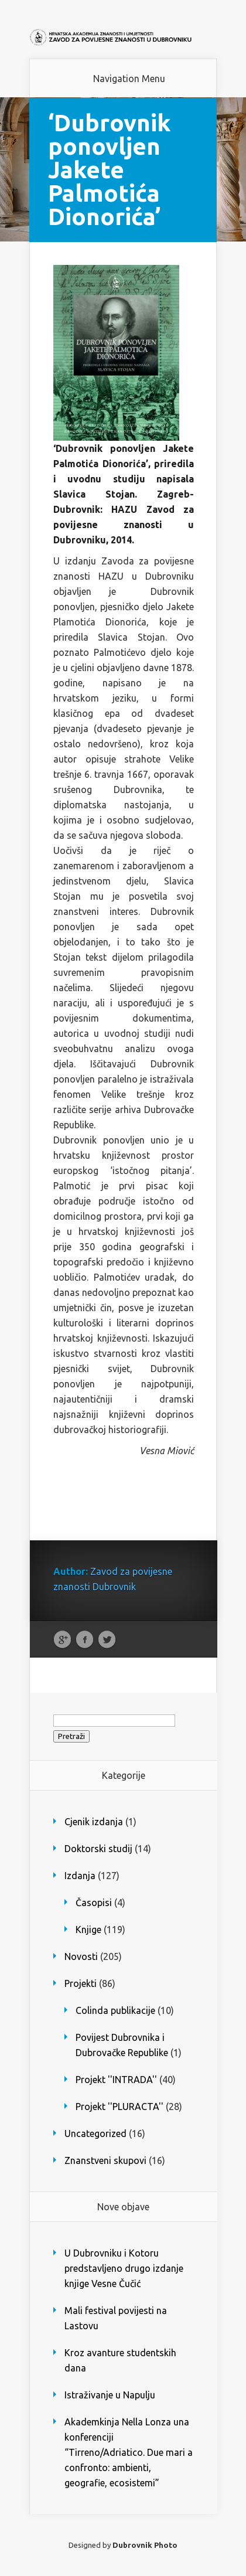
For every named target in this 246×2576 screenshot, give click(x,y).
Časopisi (94, 1902)
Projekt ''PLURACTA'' (119, 2106)
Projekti (80, 1983)
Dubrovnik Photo (144, 2545)
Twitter (107, 1640)
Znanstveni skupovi (105, 2160)
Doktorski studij (98, 1848)
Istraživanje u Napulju (109, 2395)
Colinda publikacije (115, 2010)
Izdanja (79, 1875)
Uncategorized (95, 2133)
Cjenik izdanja (93, 1821)
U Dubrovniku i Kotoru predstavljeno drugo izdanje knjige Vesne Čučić (123, 2268)
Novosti (81, 1956)
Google (62, 1640)
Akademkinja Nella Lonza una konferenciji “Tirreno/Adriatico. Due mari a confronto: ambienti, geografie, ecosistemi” (128, 2452)
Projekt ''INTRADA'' (116, 2079)
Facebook (85, 1640)
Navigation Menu (129, 78)
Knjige (88, 1929)
